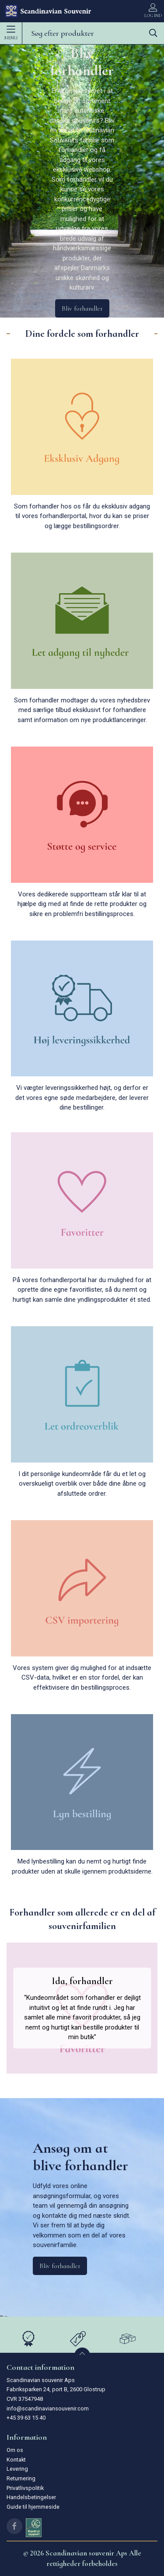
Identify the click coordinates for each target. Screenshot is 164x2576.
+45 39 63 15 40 (26, 2417)
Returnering (21, 2478)
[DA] (48, 11)
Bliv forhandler (82, 308)
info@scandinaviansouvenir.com (48, 2408)
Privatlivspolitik (25, 2488)
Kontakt (16, 2459)
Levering (17, 2468)
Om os (15, 2450)
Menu (10, 33)
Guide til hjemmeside (33, 2506)
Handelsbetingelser (31, 2497)
